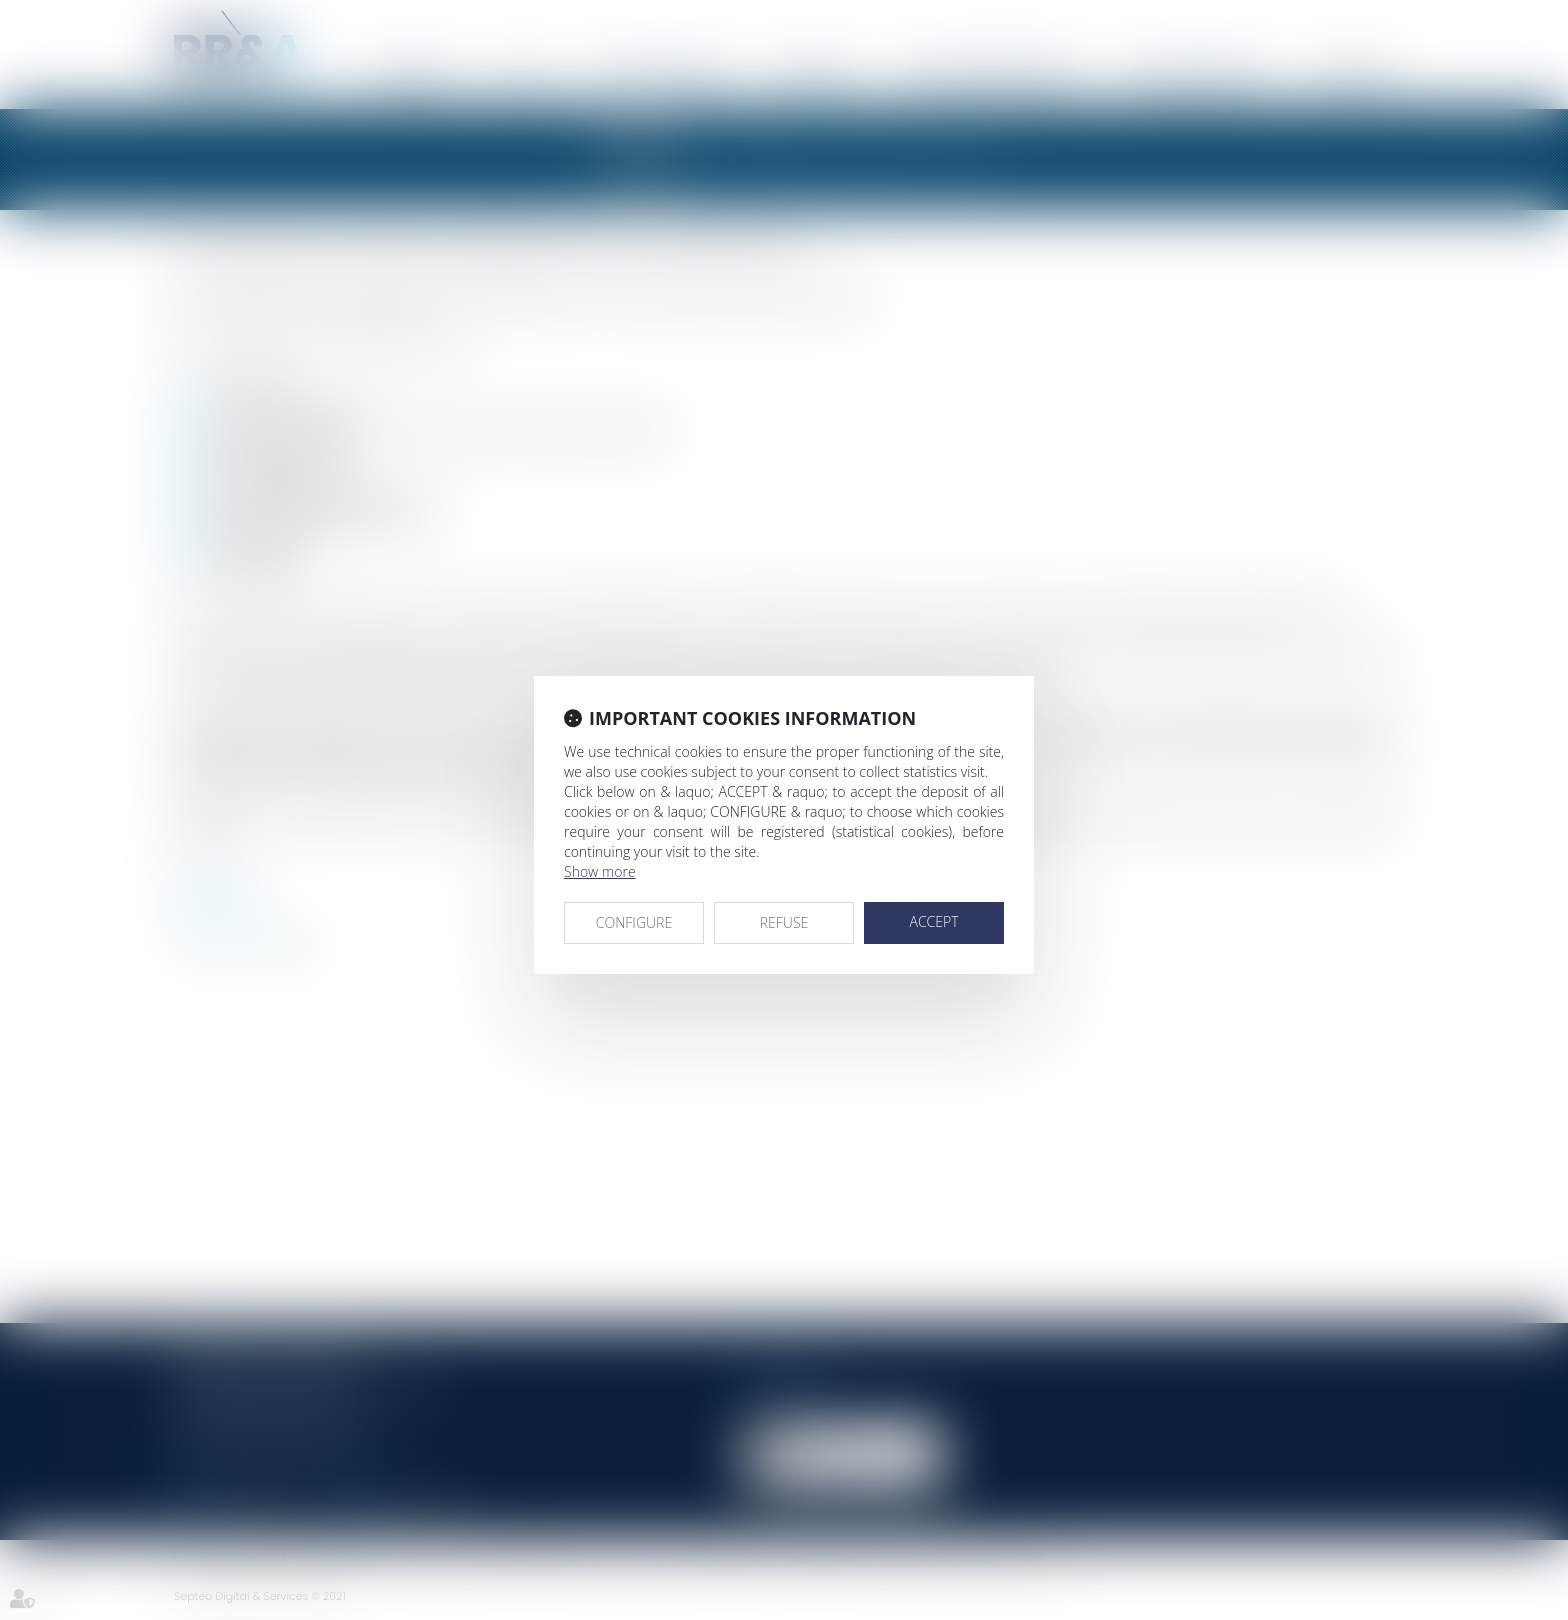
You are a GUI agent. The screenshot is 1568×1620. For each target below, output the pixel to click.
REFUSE (784, 922)
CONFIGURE (634, 922)
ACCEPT (933, 921)
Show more (600, 871)
